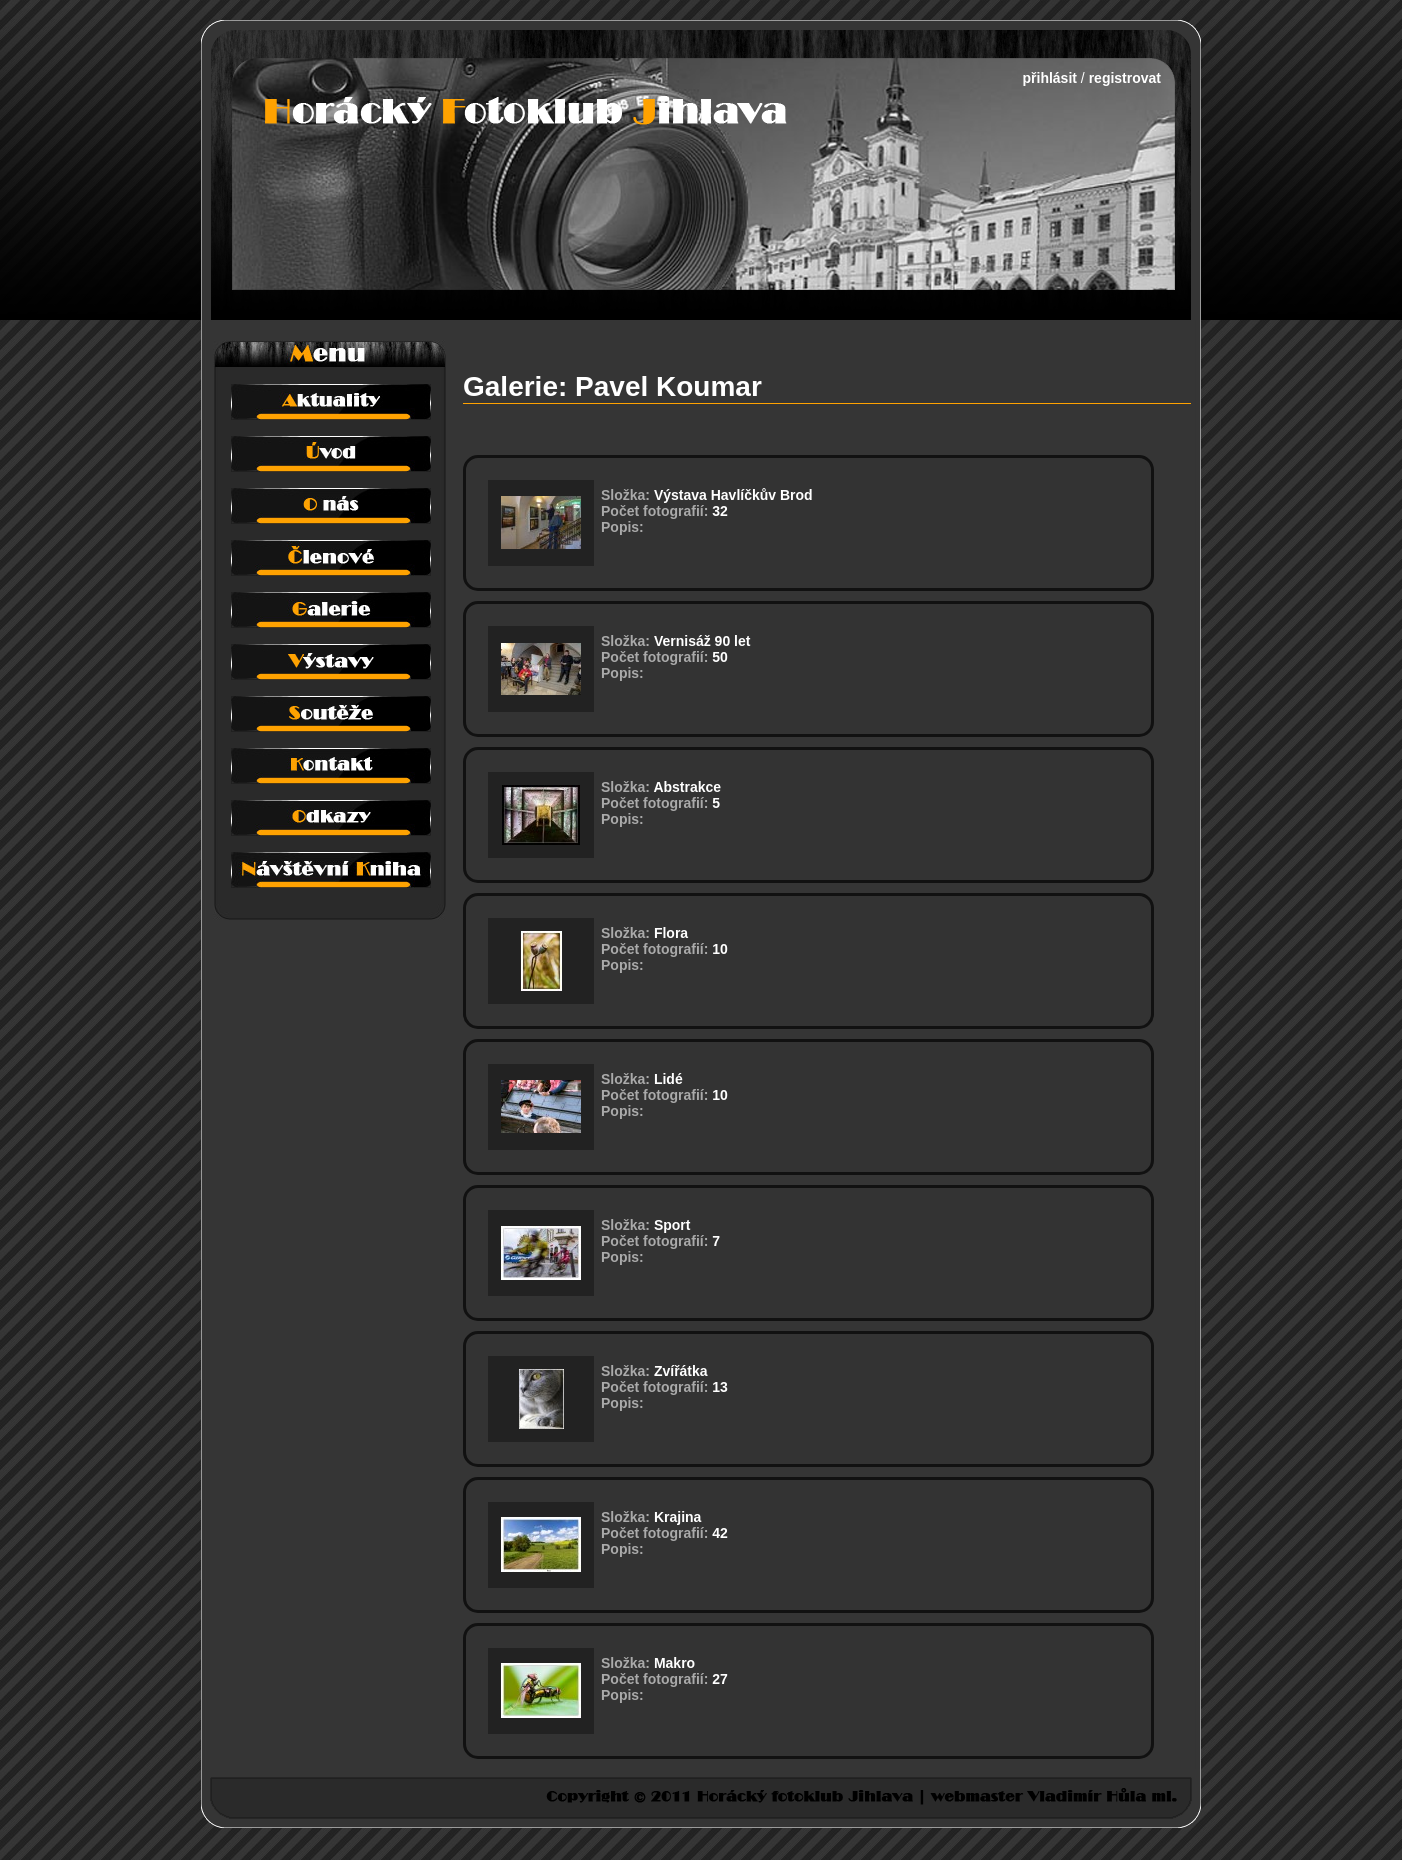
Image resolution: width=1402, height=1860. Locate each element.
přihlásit (1050, 78)
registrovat (1125, 78)
